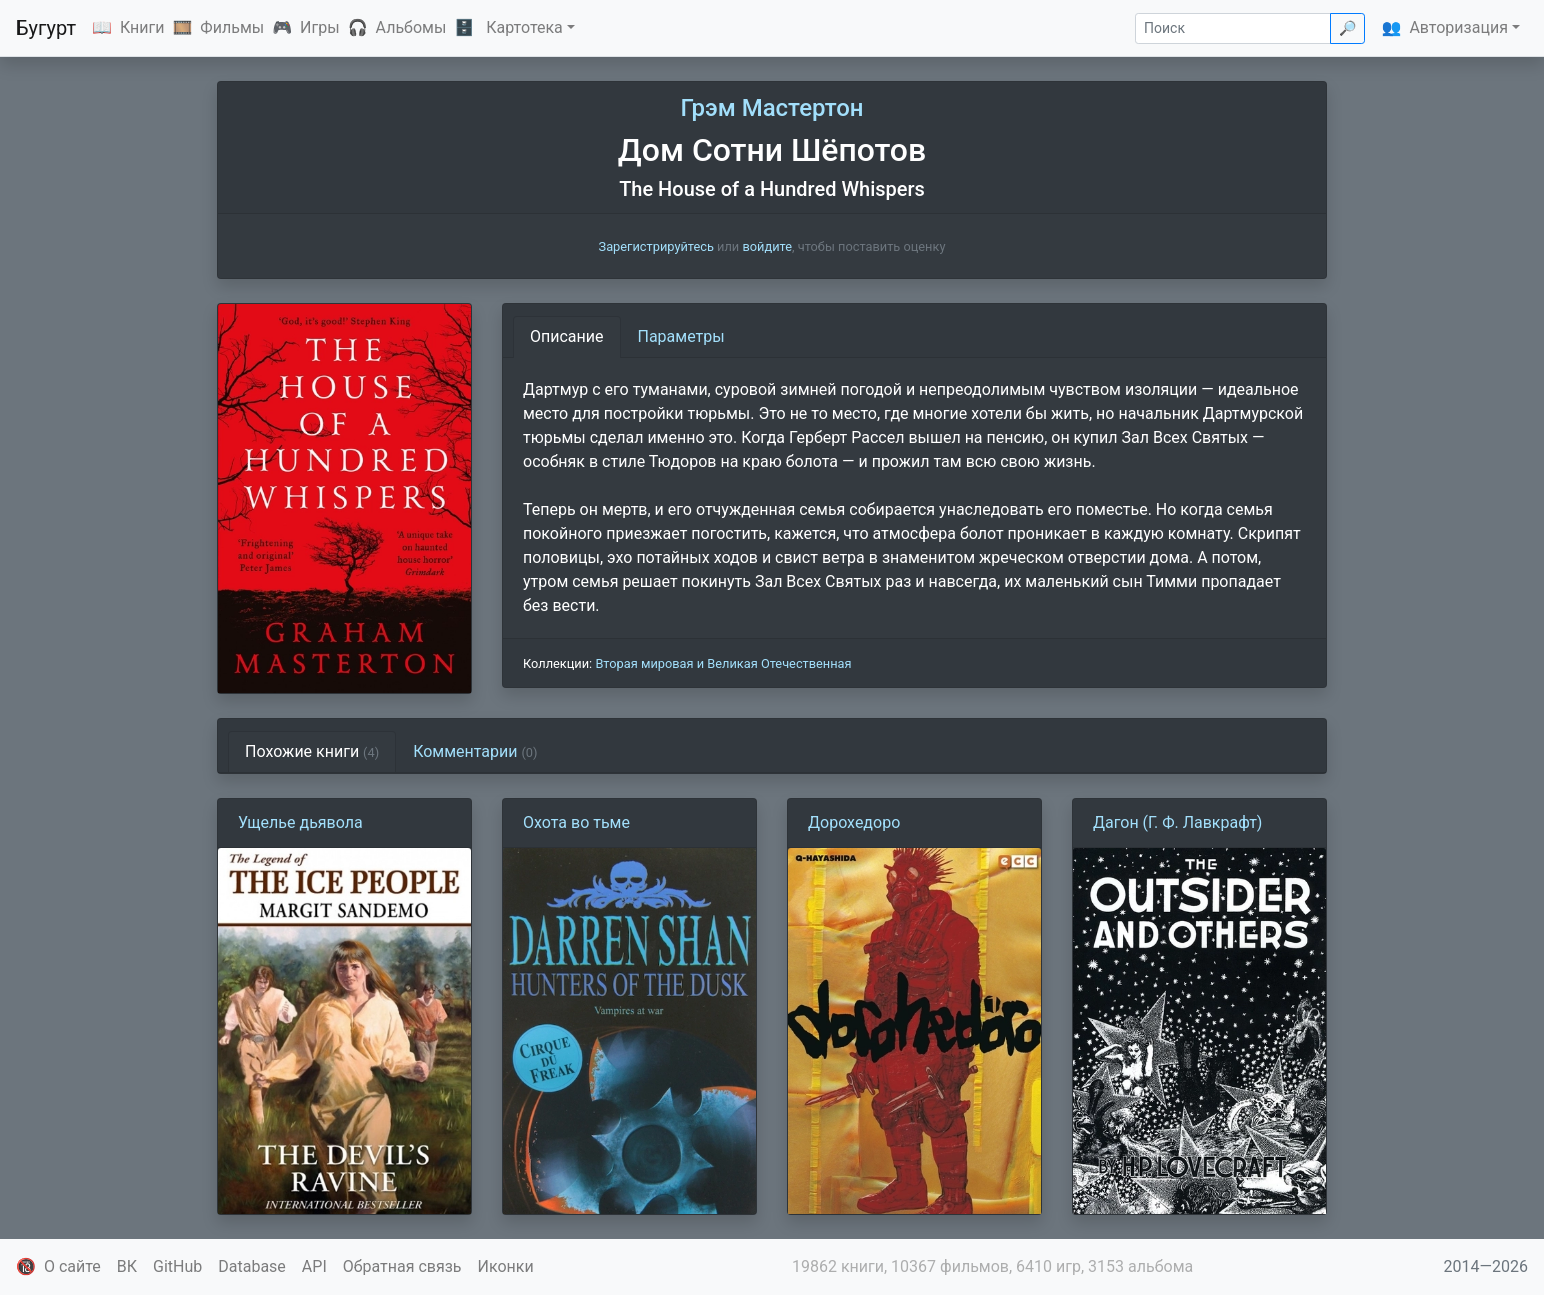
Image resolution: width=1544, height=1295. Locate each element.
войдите (767, 246)
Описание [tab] (567, 336)
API (314, 1266)
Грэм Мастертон (771, 108)
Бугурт (46, 28)
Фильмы (232, 27)
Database (252, 1266)
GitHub (177, 1266)
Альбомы (411, 27)
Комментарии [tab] (475, 751)
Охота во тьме (576, 822)
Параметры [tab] (681, 336)
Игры (320, 27)
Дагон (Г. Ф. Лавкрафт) (1177, 822)
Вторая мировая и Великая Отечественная (723, 663)
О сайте (72, 1266)
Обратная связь (402, 1266)
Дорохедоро (854, 822)
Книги (142, 27)
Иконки (506, 1266)
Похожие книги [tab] (312, 751)
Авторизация (1458, 27)
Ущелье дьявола (300, 822)
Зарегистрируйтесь (656, 246)
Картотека (524, 27)
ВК (127, 1266)
